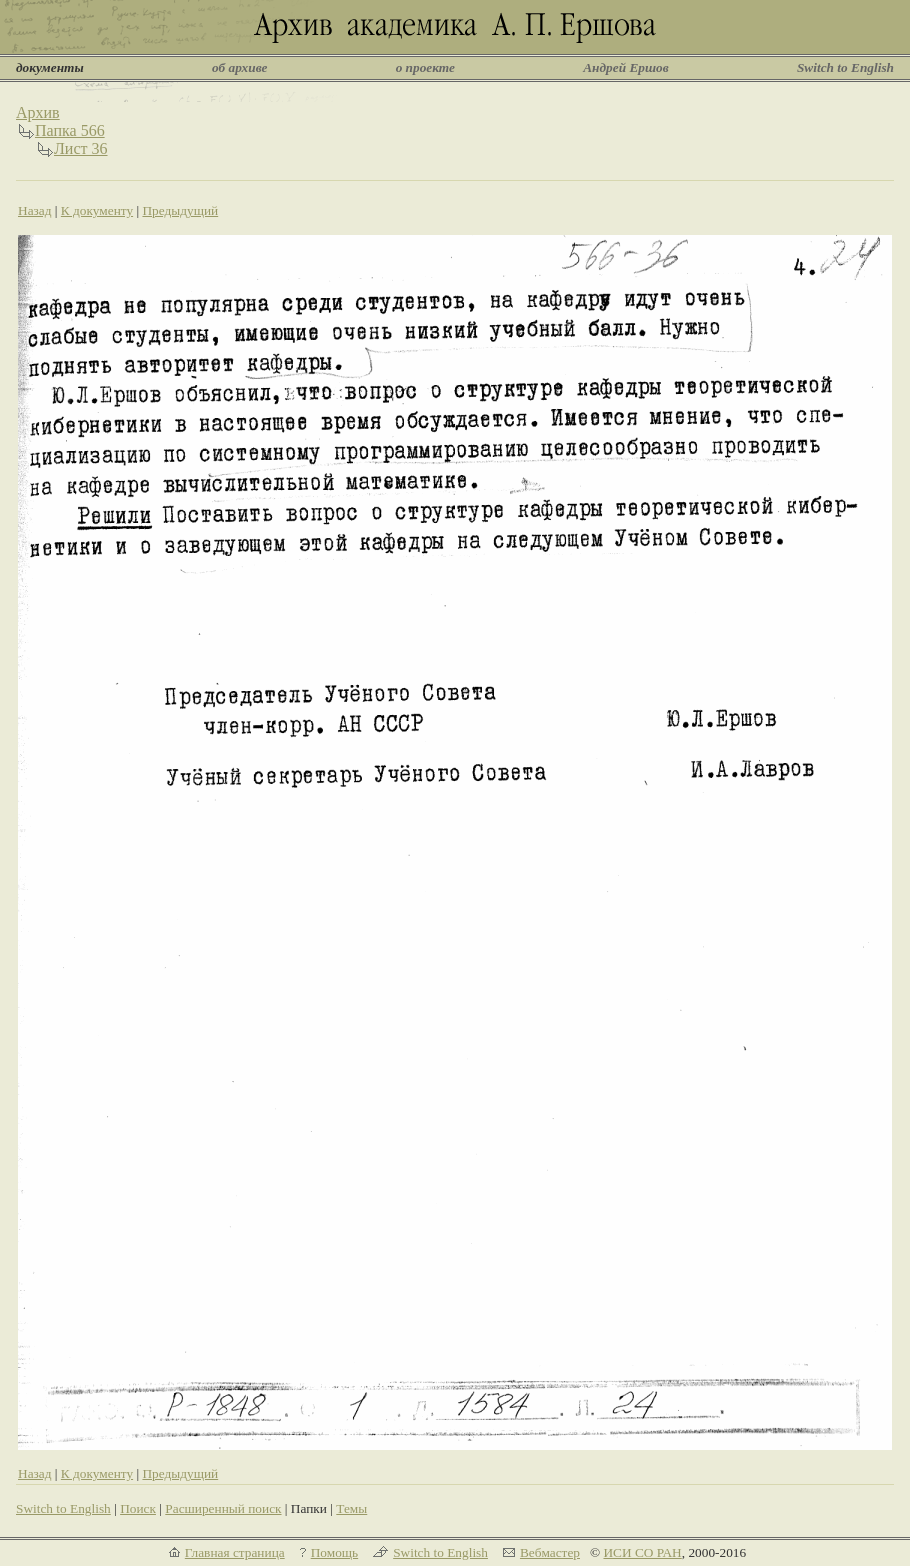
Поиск (138, 1508)
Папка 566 (70, 130)
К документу (97, 210)
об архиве (240, 67)
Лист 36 (81, 148)
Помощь (334, 1552)
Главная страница (235, 1552)
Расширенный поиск (223, 1508)
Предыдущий (180, 210)
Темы (351, 1508)
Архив (38, 112)
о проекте (425, 67)
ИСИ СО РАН (642, 1552)
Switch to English (845, 67)
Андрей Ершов (626, 67)
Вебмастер (550, 1552)
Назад (35, 210)
